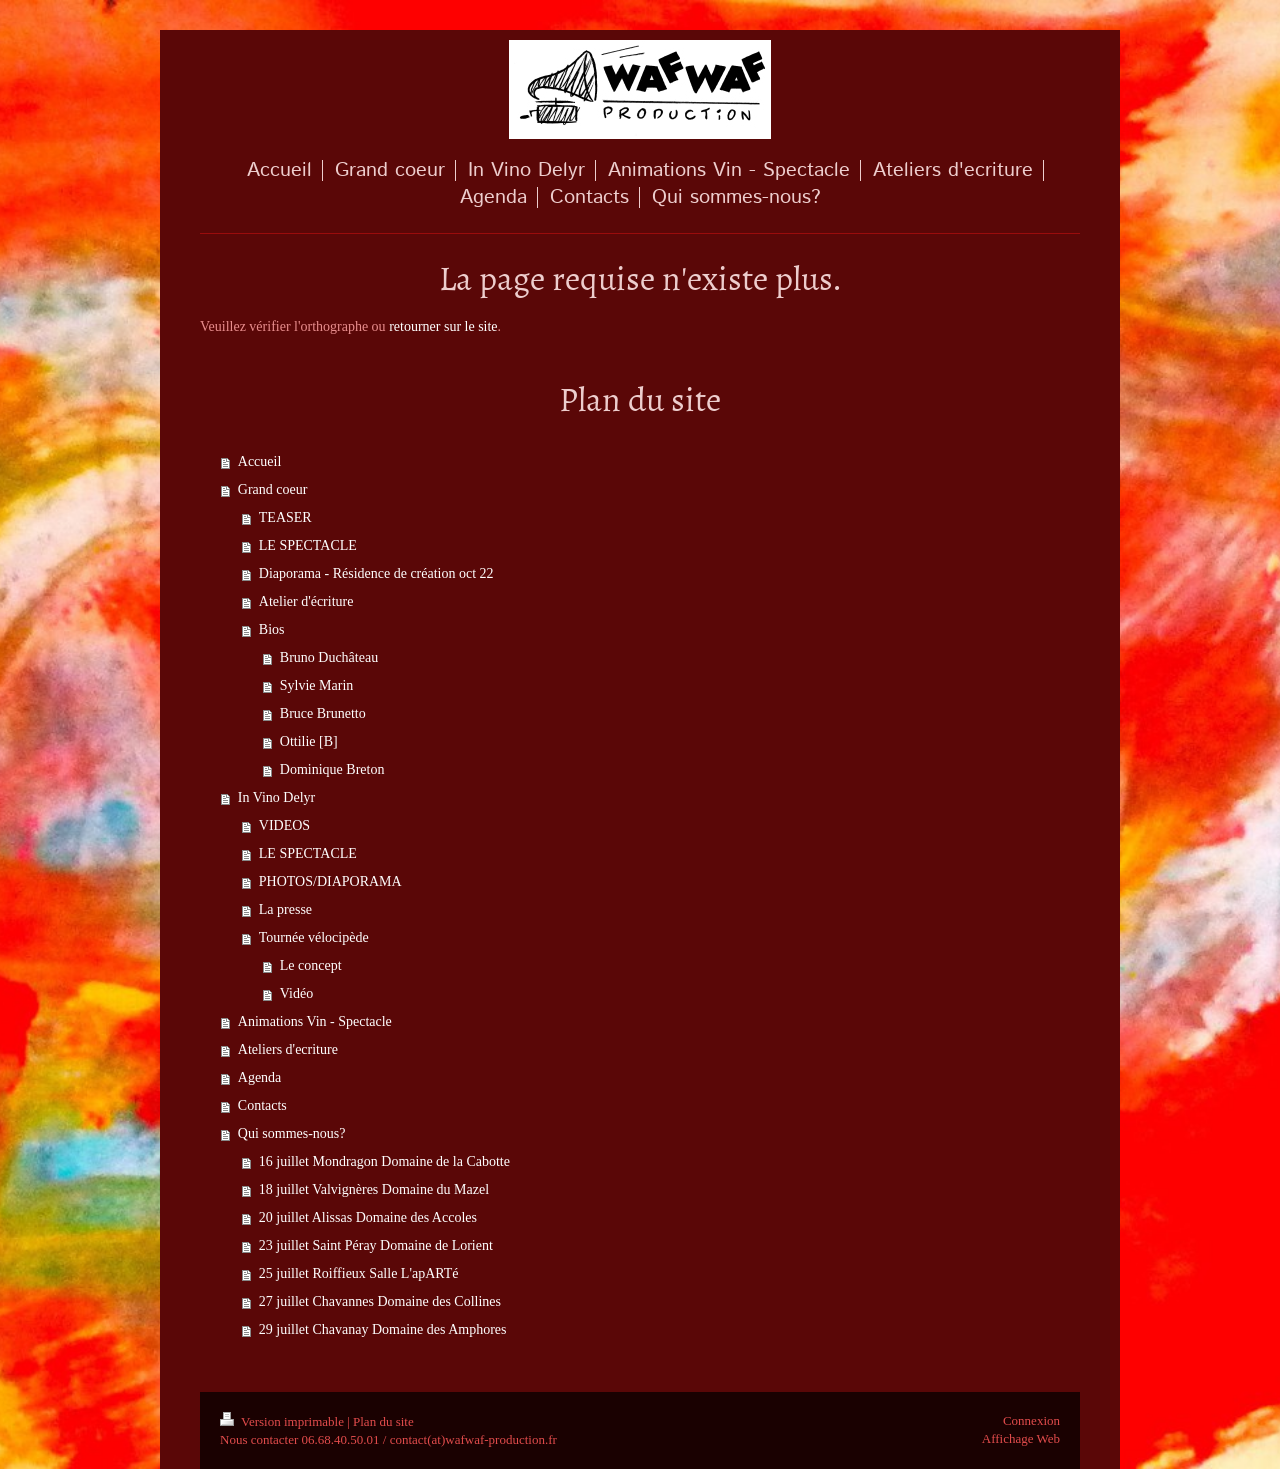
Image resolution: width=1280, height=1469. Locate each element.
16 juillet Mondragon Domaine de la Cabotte (384, 1161)
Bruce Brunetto (323, 713)
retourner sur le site (443, 326)
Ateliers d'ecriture (288, 1049)
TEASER (285, 517)
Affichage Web (1021, 1438)
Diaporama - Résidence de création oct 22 (376, 573)
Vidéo (296, 993)
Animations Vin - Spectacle (315, 1021)
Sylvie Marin (317, 685)
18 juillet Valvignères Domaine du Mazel (374, 1189)
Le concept (311, 965)
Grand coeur (273, 489)
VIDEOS (284, 825)
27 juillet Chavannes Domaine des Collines (380, 1301)
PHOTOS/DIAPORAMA (330, 881)
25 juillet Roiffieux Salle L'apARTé (359, 1273)
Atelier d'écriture (306, 601)
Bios (272, 629)
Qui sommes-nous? (292, 1133)
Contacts (262, 1105)
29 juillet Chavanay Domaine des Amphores (383, 1329)
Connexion (1031, 1420)
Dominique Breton (332, 769)
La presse (285, 909)
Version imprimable (283, 1421)
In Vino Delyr (276, 797)
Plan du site (383, 1421)
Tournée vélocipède (314, 937)
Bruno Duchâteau (329, 657)
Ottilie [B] (309, 741)
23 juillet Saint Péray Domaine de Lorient (376, 1245)
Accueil (260, 461)
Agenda (260, 1077)
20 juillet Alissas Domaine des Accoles (368, 1217)
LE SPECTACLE (308, 545)
